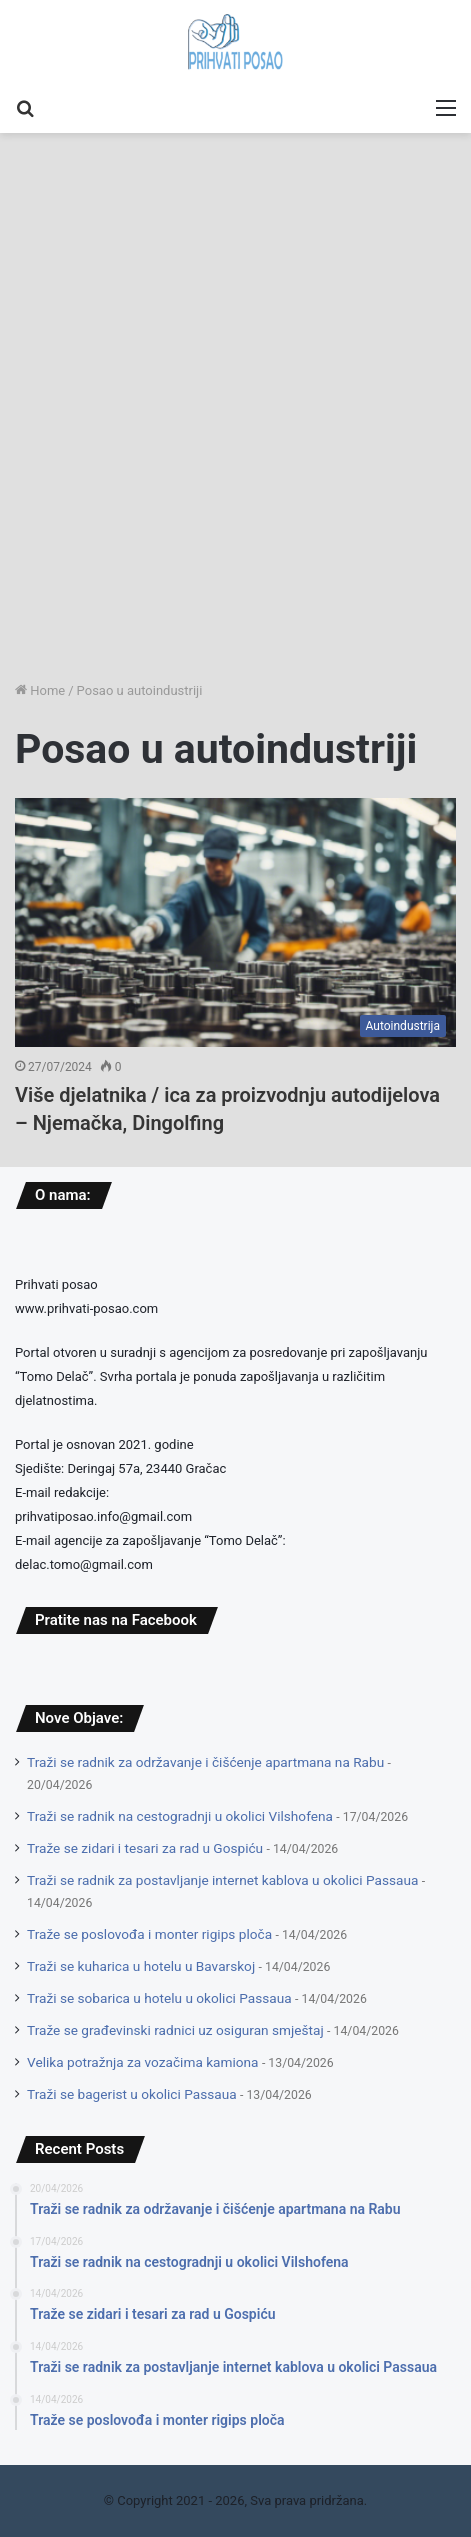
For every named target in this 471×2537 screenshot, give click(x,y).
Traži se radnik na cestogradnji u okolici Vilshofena (180, 1816)
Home (40, 690)
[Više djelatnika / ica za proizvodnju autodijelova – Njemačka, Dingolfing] (235, 922)
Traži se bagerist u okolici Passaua (132, 2094)
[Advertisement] (235, 419)
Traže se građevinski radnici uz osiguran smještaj (175, 2030)
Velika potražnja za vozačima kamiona (143, 2062)
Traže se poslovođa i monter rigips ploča (149, 1934)
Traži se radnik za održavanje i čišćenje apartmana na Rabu (205, 1762)
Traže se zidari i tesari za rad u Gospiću (145, 1848)
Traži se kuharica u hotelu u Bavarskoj (141, 1966)
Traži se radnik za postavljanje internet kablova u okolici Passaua (222, 1880)
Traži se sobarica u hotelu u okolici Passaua (159, 1998)
